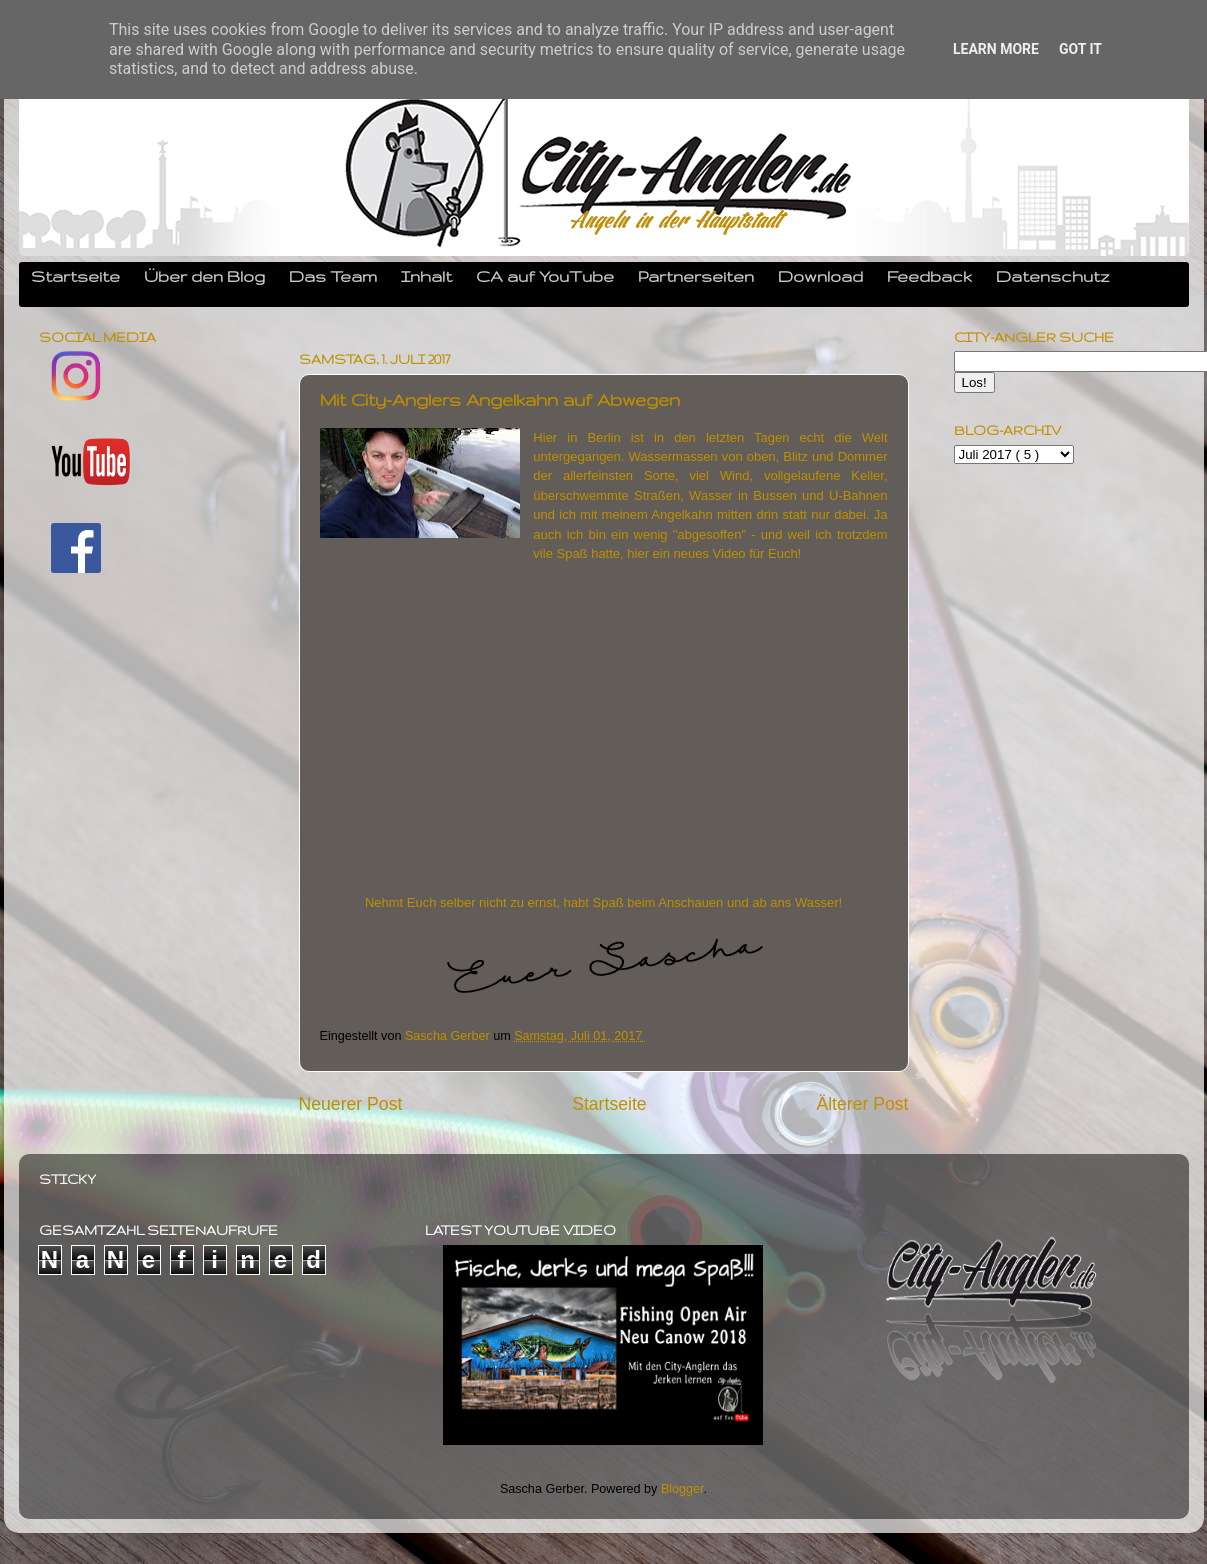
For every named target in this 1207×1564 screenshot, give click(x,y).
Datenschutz (1053, 276)
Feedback (929, 276)
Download (820, 276)
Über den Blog (204, 276)
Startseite (75, 276)
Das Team (333, 276)
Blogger (682, 1489)
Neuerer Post (351, 1104)
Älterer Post (862, 1104)
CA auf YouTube (545, 276)
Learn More (996, 49)
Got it (1080, 49)
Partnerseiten (696, 276)
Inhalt (426, 276)
